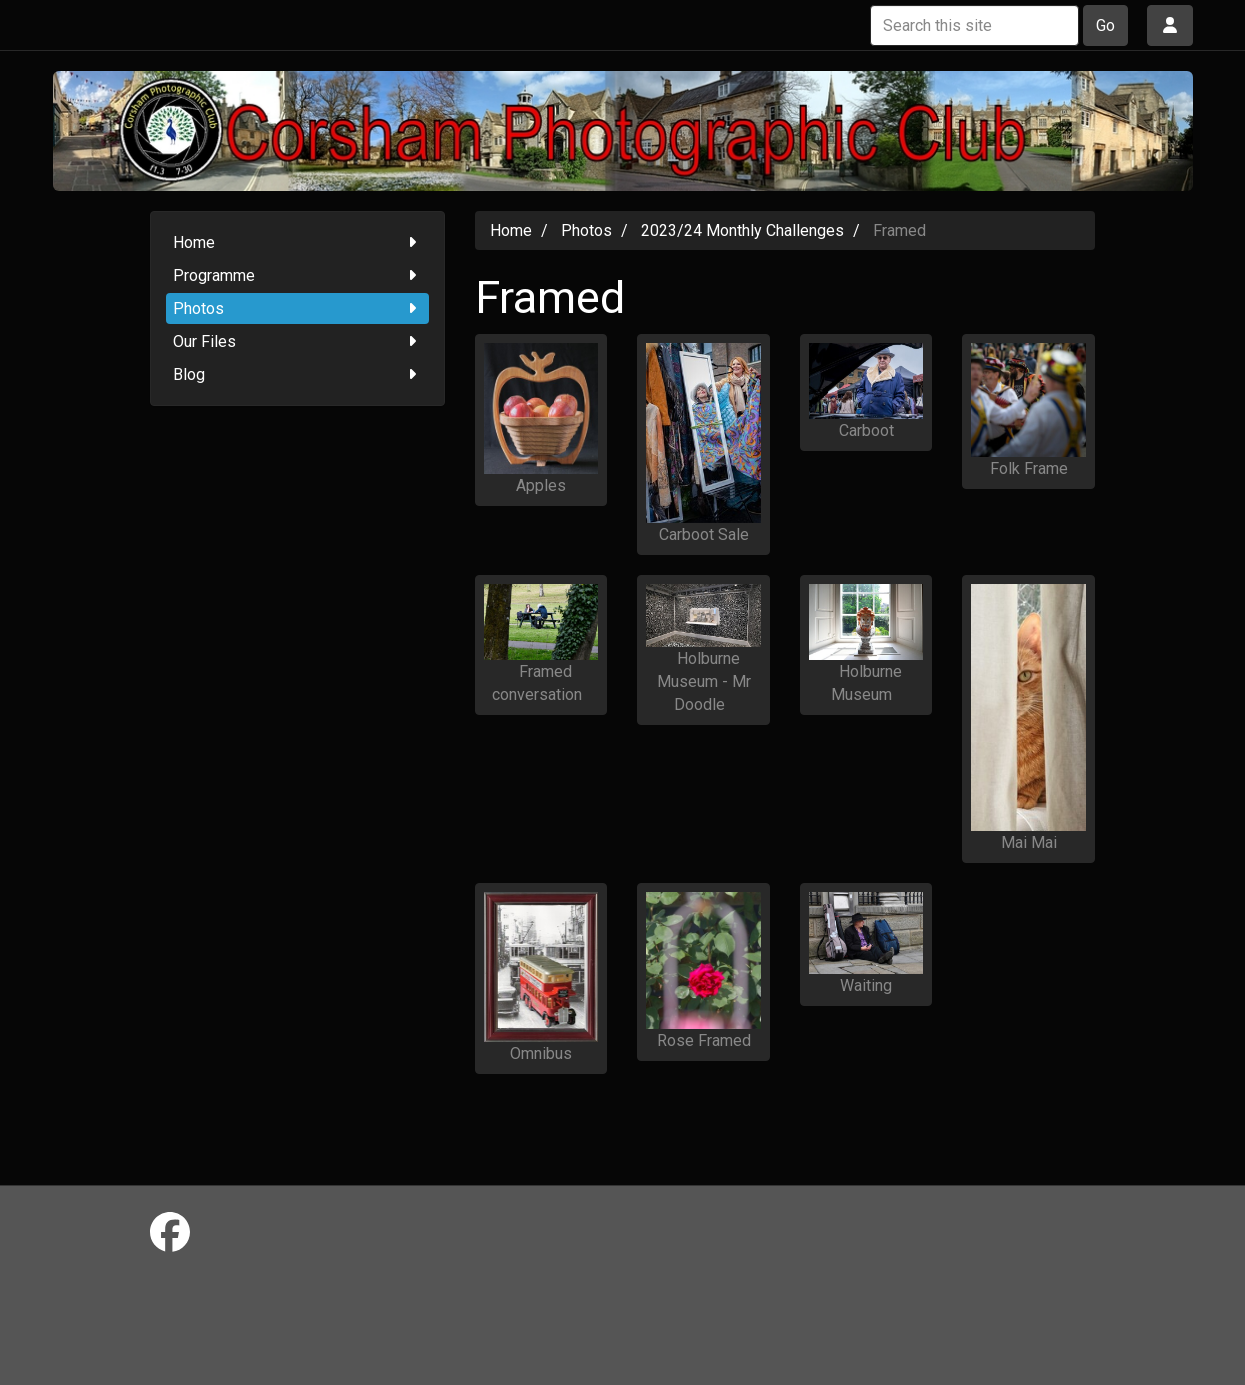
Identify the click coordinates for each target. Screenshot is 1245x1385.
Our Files (297, 341)
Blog (297, 374)
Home (297, 242)
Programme (297, 275)
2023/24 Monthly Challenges (742, 230)
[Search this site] (974, 25)
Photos (297, 308)
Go (1105, 25)
